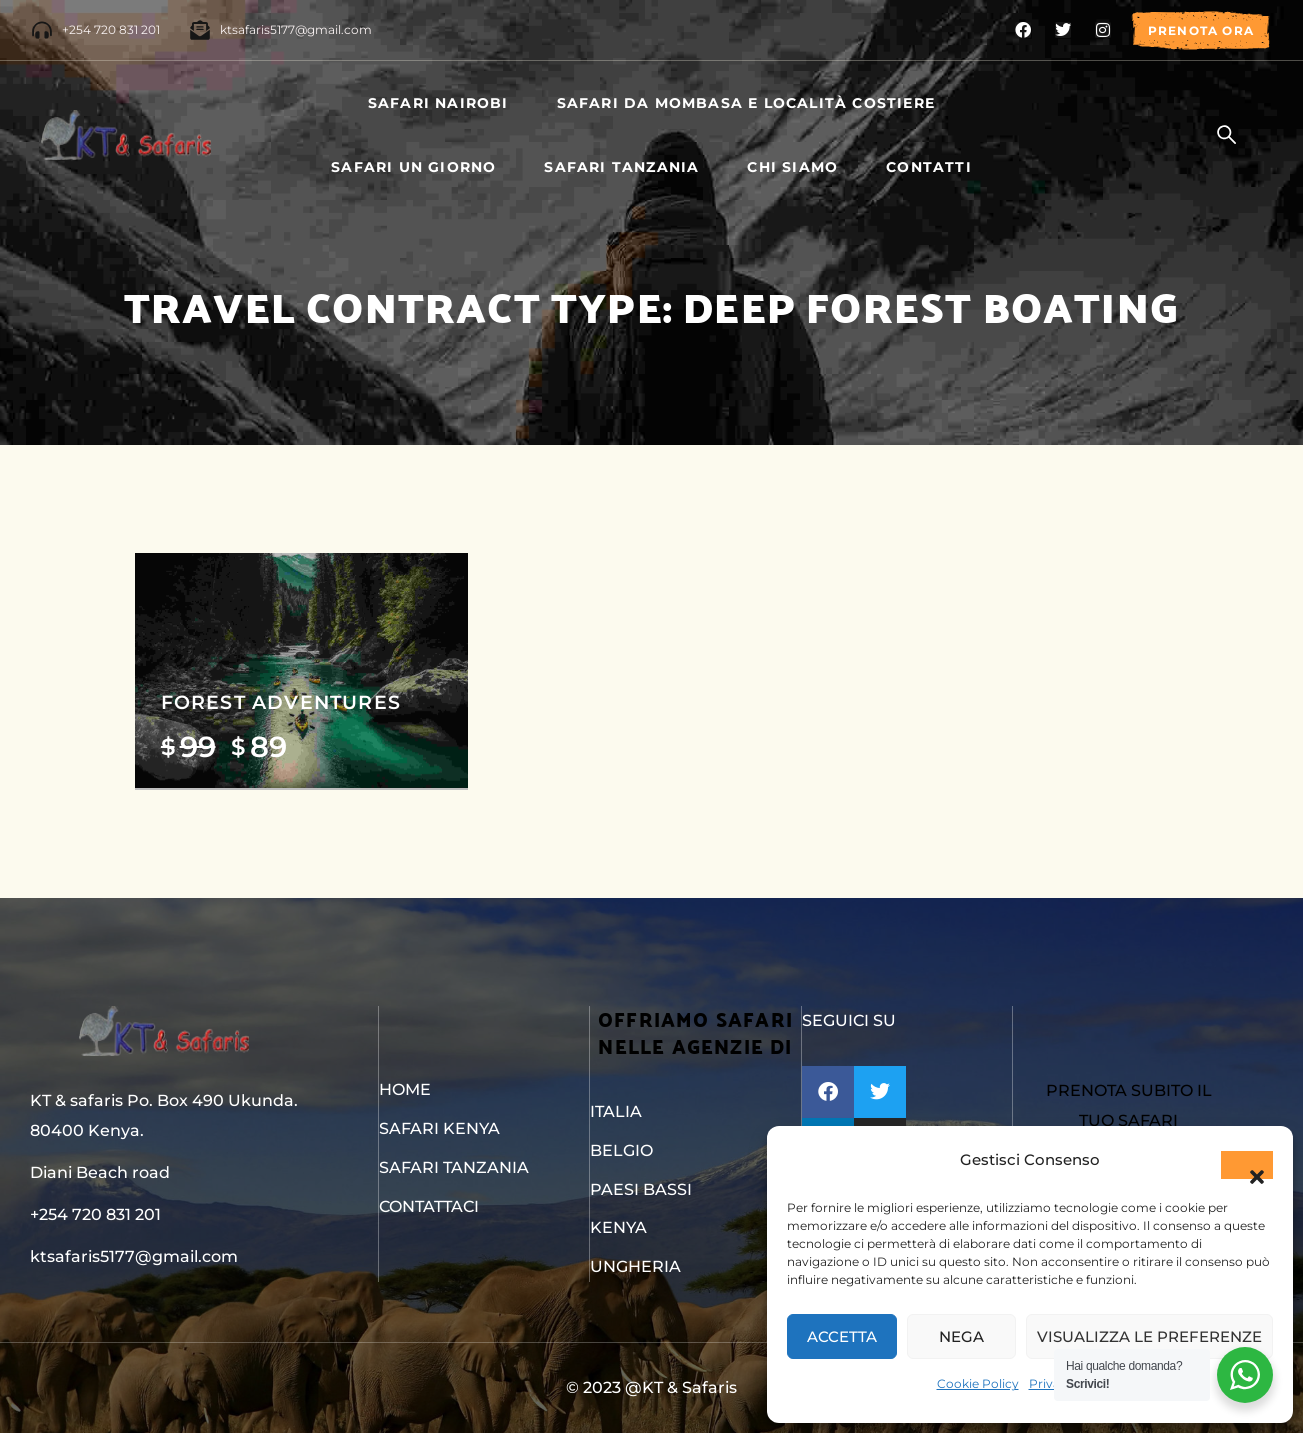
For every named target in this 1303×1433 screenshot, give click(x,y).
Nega (961, 1336)
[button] (1247, 1165)
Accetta (842, 1336)
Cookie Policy (978, 1383)
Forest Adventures (281, 702)
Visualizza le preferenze (1149, 1336)
